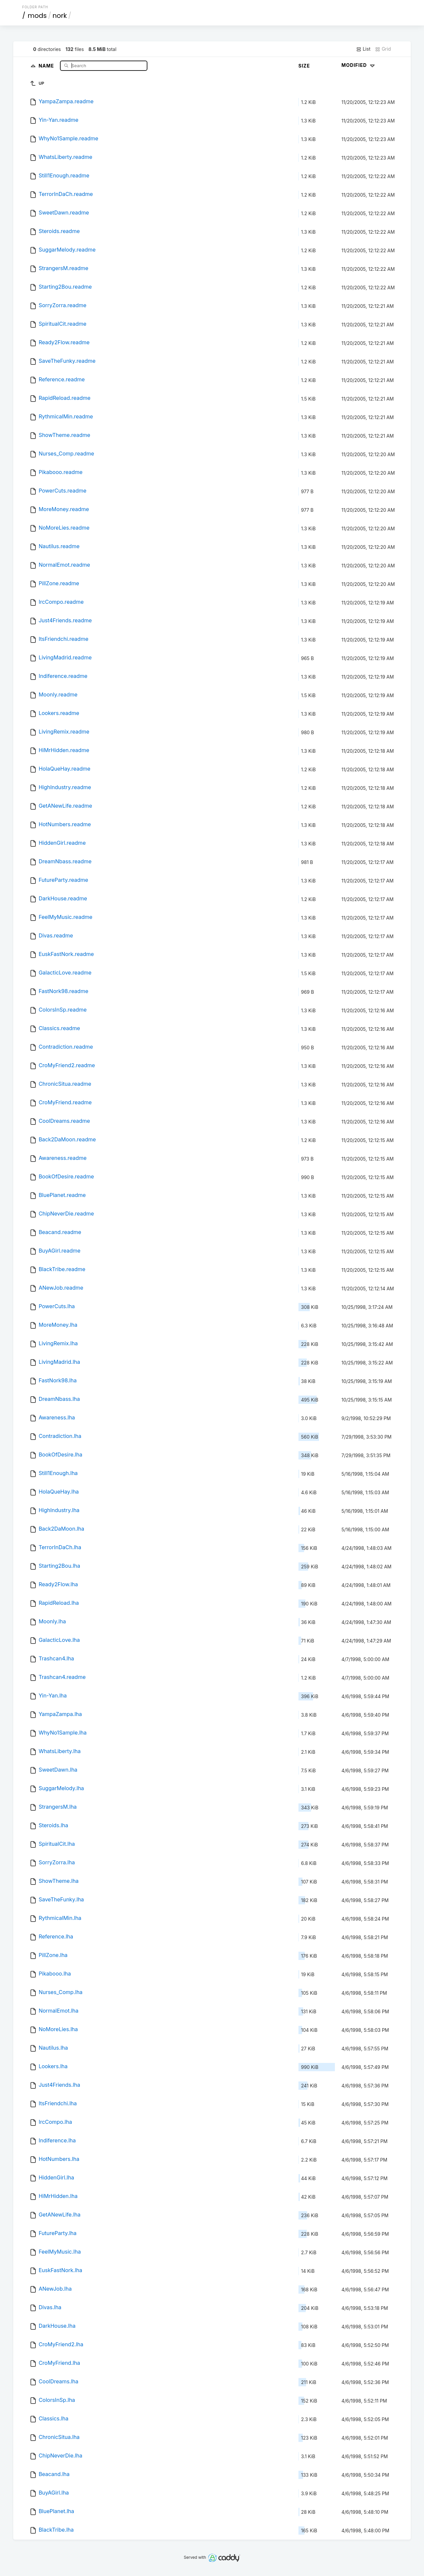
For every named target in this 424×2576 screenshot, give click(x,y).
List (363, 49)
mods (37, 15)
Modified (359, 65)
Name (46, 65)
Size (304, 66)
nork (59, 15)
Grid (383, 49)
